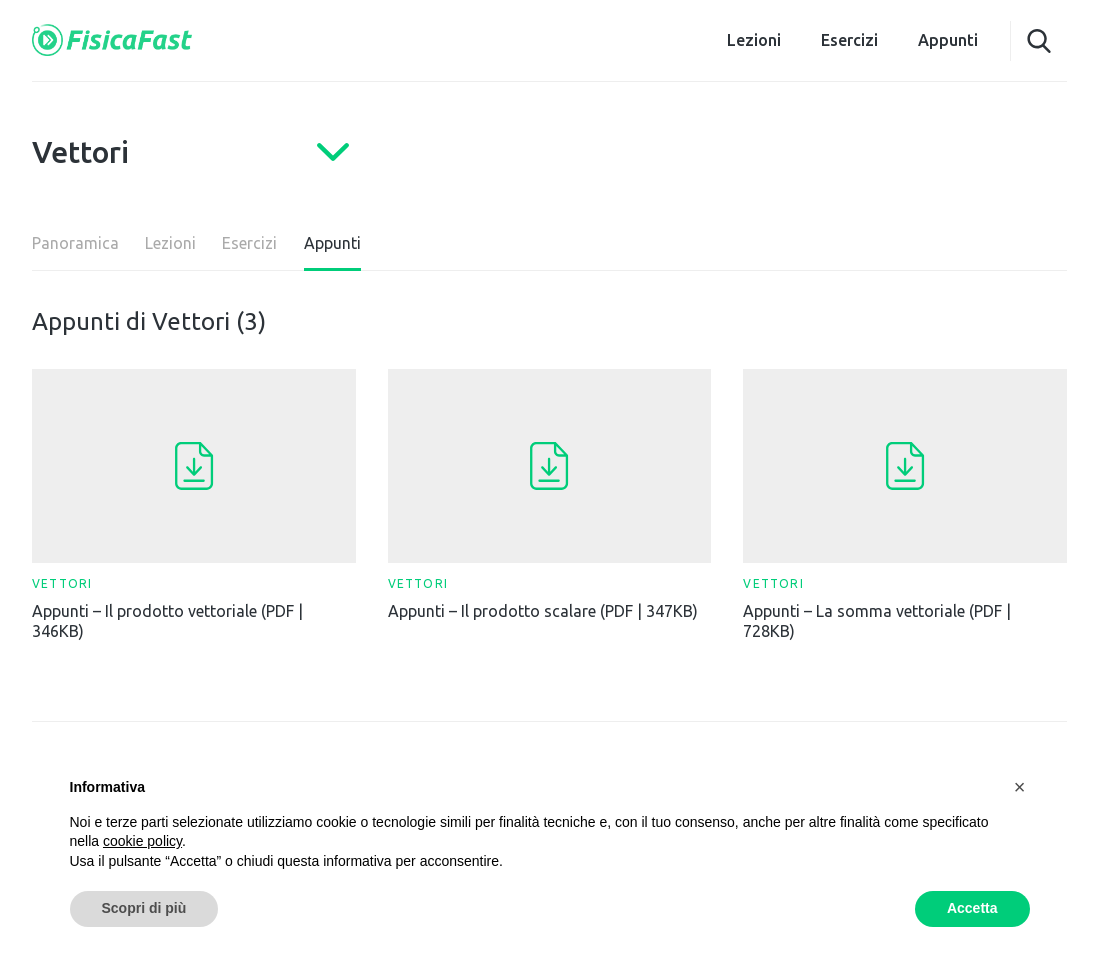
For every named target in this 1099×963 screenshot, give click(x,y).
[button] (1020, 787)
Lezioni (754, 40)
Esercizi (849, 40)
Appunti (948, 40)
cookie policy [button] (142, 841)
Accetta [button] (972, 908)
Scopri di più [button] (144, 908)
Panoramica (75, 243)
